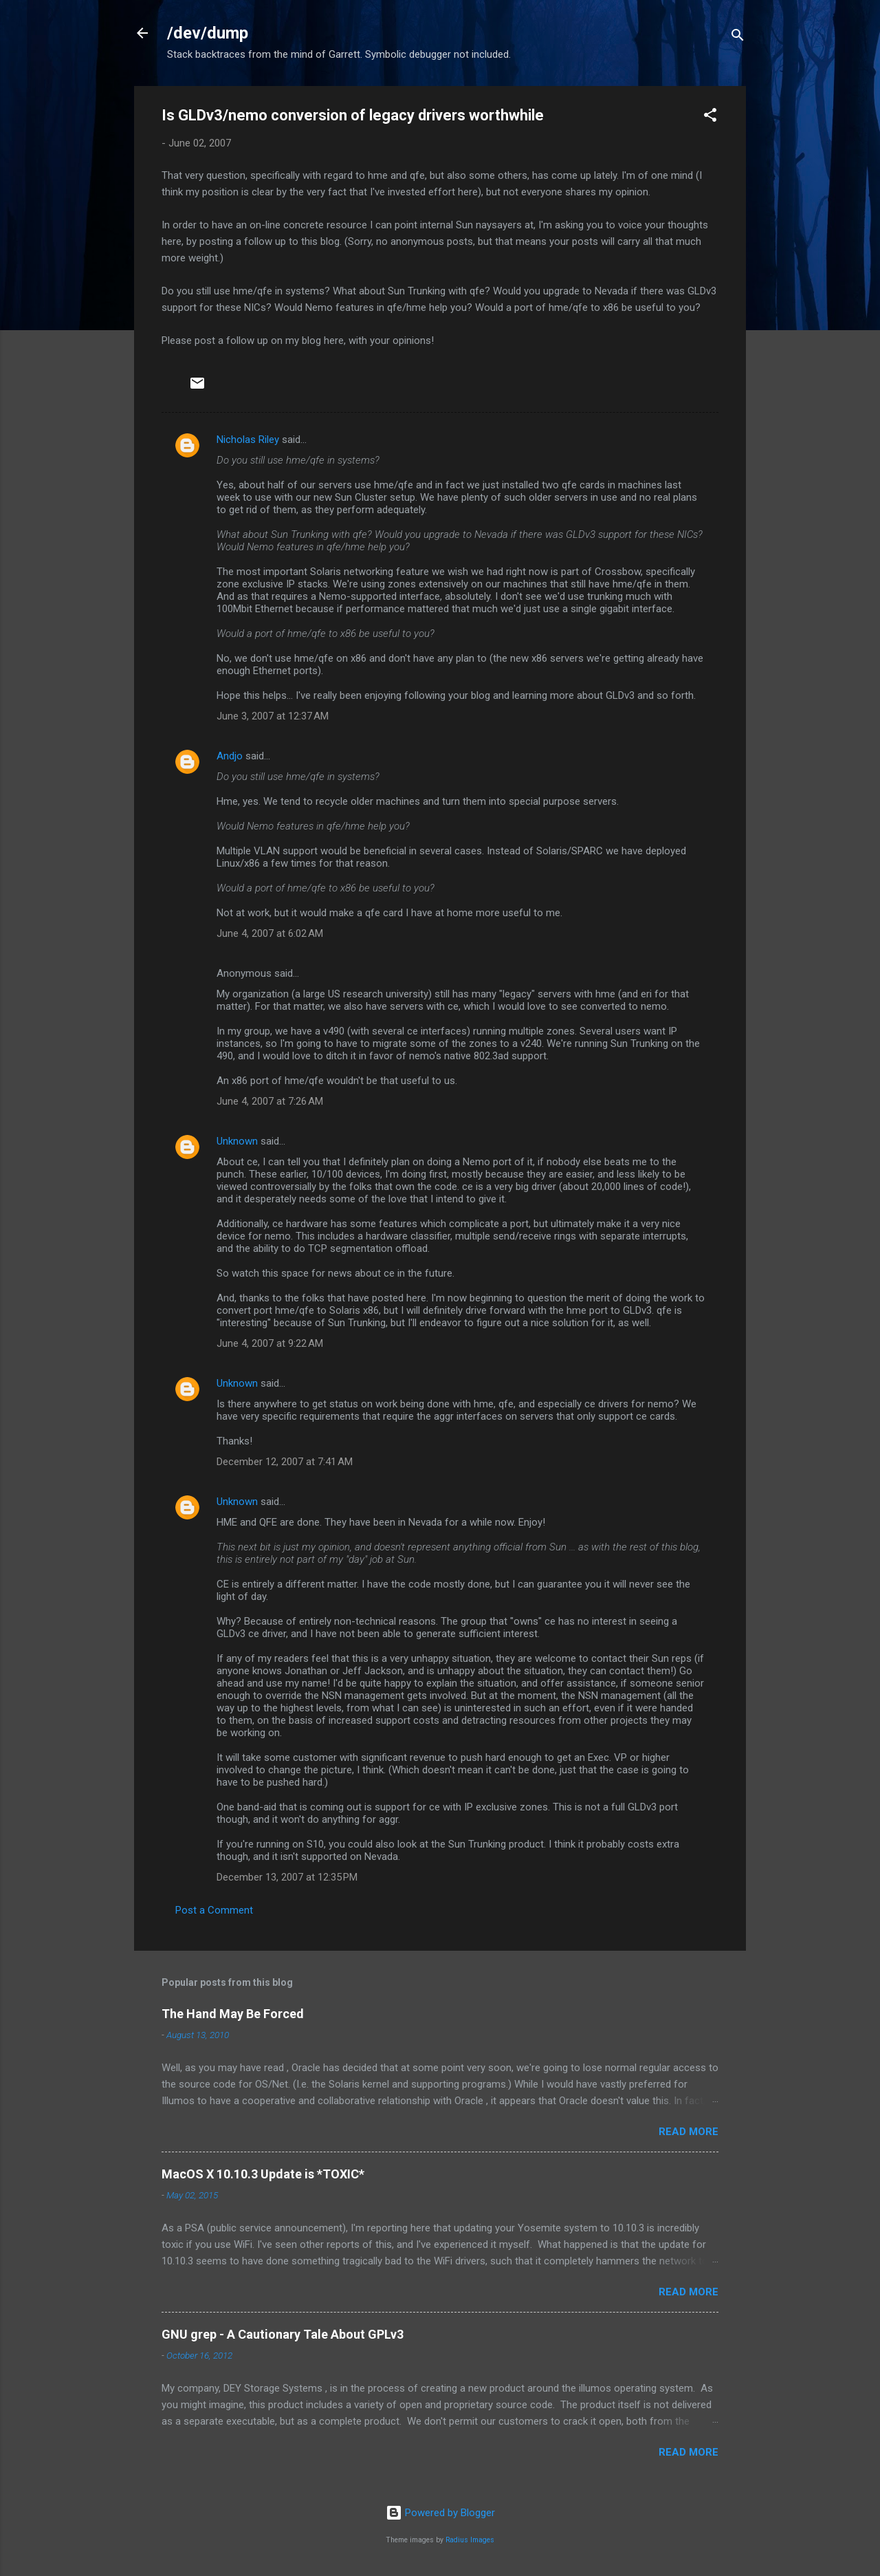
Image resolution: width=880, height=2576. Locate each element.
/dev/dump (207, 33)
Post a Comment (214, 1910)
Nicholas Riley (248, 439)
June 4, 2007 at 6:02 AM (270, 933)
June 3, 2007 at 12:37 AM (273, 716)
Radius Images (470, 2539)
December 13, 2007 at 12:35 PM (287, 1877)
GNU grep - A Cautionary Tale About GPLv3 (283, 2334)
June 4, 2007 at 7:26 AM (270, 1101)
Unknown (237, 1141)
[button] (710, 117)
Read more (688, 2131)
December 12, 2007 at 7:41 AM (285, 1461)
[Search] (737, 37)
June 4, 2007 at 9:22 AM (270, 1343)
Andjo (230, 756)
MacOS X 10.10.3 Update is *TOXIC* (263, 2174)
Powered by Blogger (440, 2513)
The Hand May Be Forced (233, 2013)
